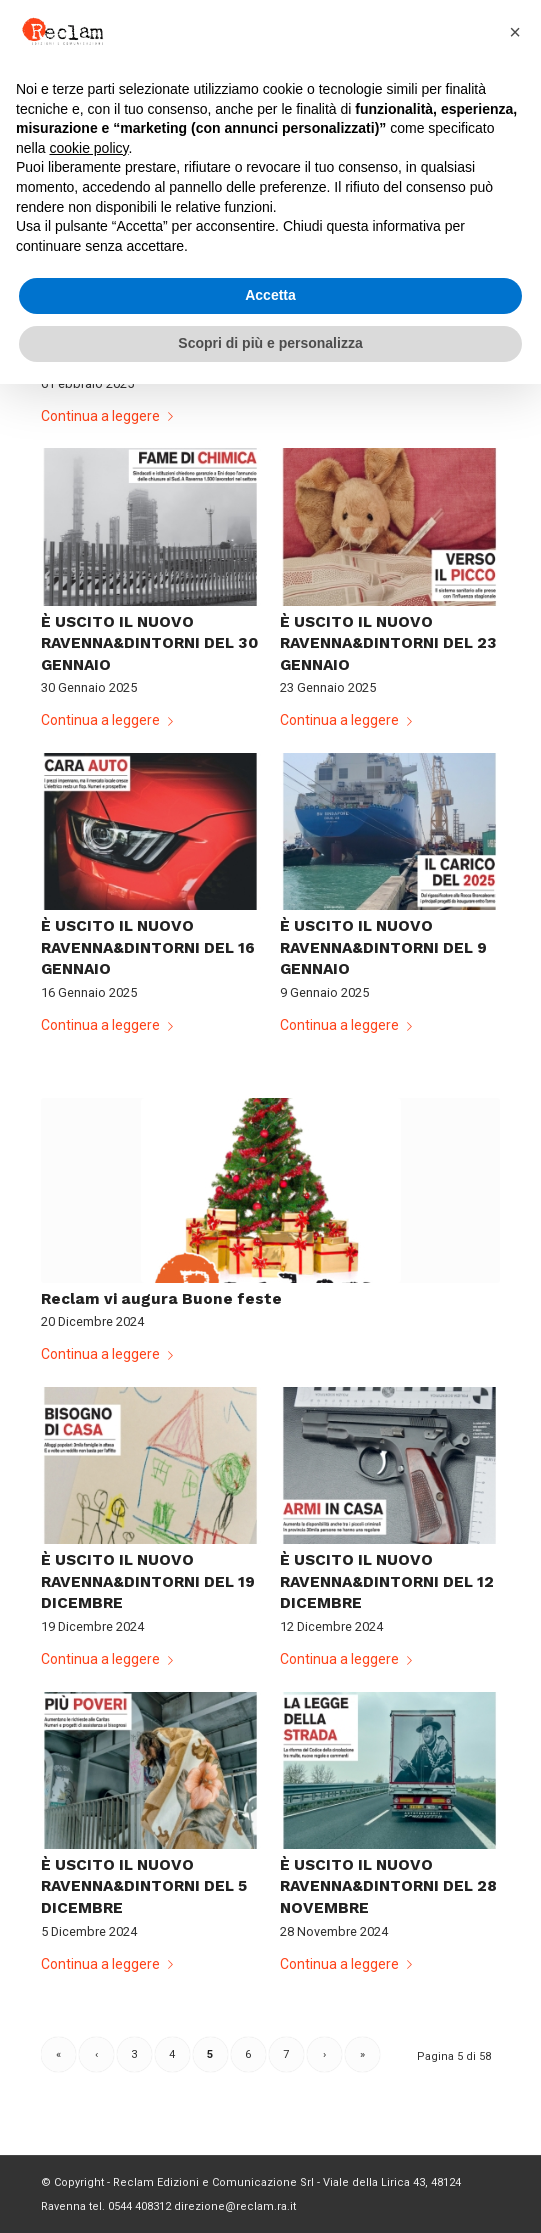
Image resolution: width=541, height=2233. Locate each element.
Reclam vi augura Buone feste (161, 1299)
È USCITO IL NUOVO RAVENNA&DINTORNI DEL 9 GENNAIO (383, 947)
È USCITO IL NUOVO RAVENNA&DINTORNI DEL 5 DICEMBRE (144, 1886)
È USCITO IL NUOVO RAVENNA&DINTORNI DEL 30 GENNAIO (149, 643)
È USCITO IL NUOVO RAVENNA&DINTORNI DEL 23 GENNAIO (388, 643)
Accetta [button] (270, 295)
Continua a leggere (111, 416)
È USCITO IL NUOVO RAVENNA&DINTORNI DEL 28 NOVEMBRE (388, 1886)
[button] (515, 32)
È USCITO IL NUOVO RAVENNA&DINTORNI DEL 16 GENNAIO (148, 947)
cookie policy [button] (88, 148)
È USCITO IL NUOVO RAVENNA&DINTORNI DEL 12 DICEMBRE (387, 1581)
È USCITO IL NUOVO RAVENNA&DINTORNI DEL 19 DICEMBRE (148, 1581)
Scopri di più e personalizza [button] (270, 343)
